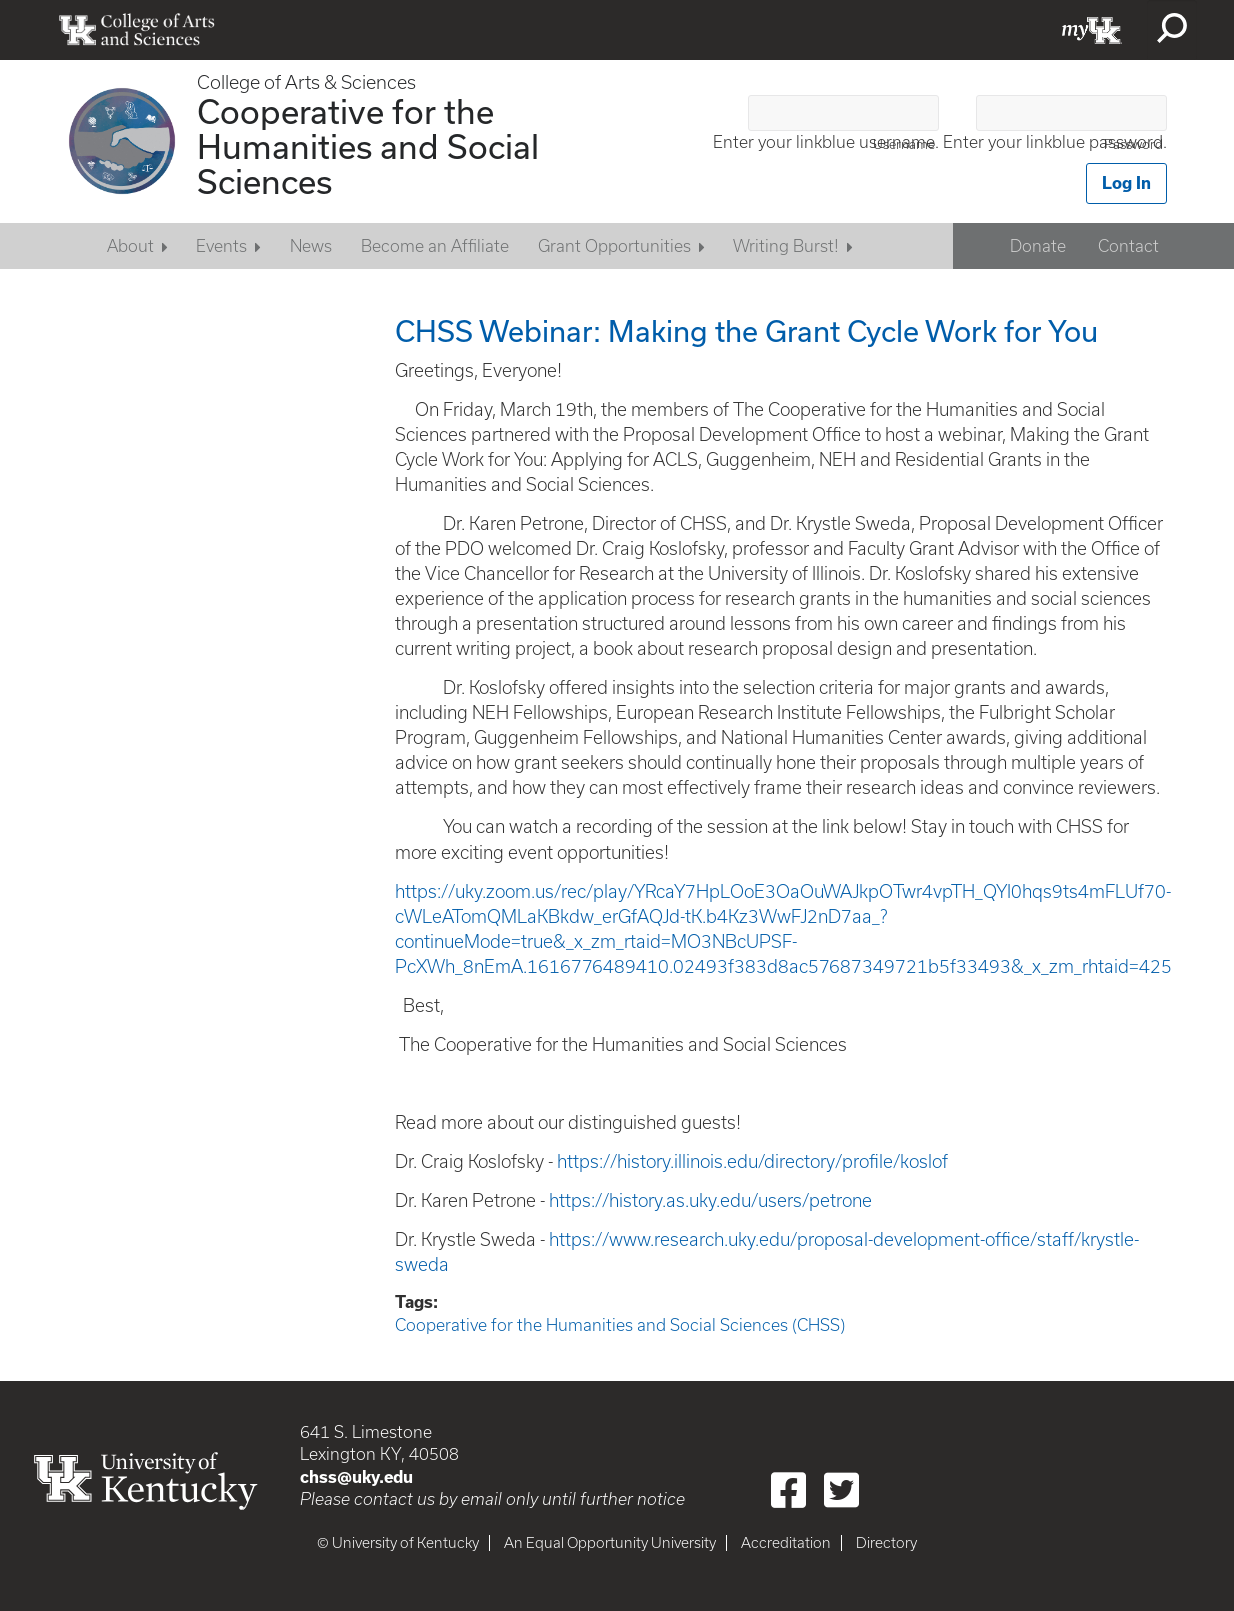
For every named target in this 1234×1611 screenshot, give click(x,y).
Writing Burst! (786, 246)
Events (221, 246)
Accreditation (786, 1543)
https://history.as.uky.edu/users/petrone (710, 1200)
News (311, 246)
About (130, 246)
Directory (886, 1543)
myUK (1092, 30)
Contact (1128, 246)
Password (1133, 144)
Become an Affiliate (435, 246)
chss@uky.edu (356, 1477)
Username (904, 144)
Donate (1038, 246)
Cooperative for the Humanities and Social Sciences (368, 146)
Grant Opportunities (614, 246)
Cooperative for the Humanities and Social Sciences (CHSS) (620, 1325)
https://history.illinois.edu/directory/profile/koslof (752, 1161)
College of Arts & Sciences (306, 82)
